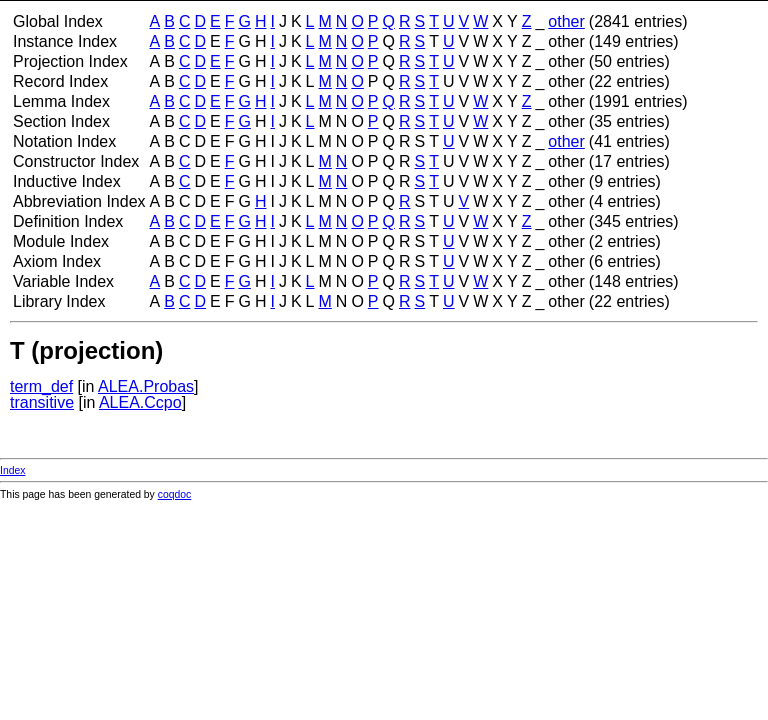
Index (12, 470)
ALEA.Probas (146, 386)
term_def (41, 386)
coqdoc (175, 494)
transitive (42, 402)
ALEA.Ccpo (140, 402)
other (566, 21)
